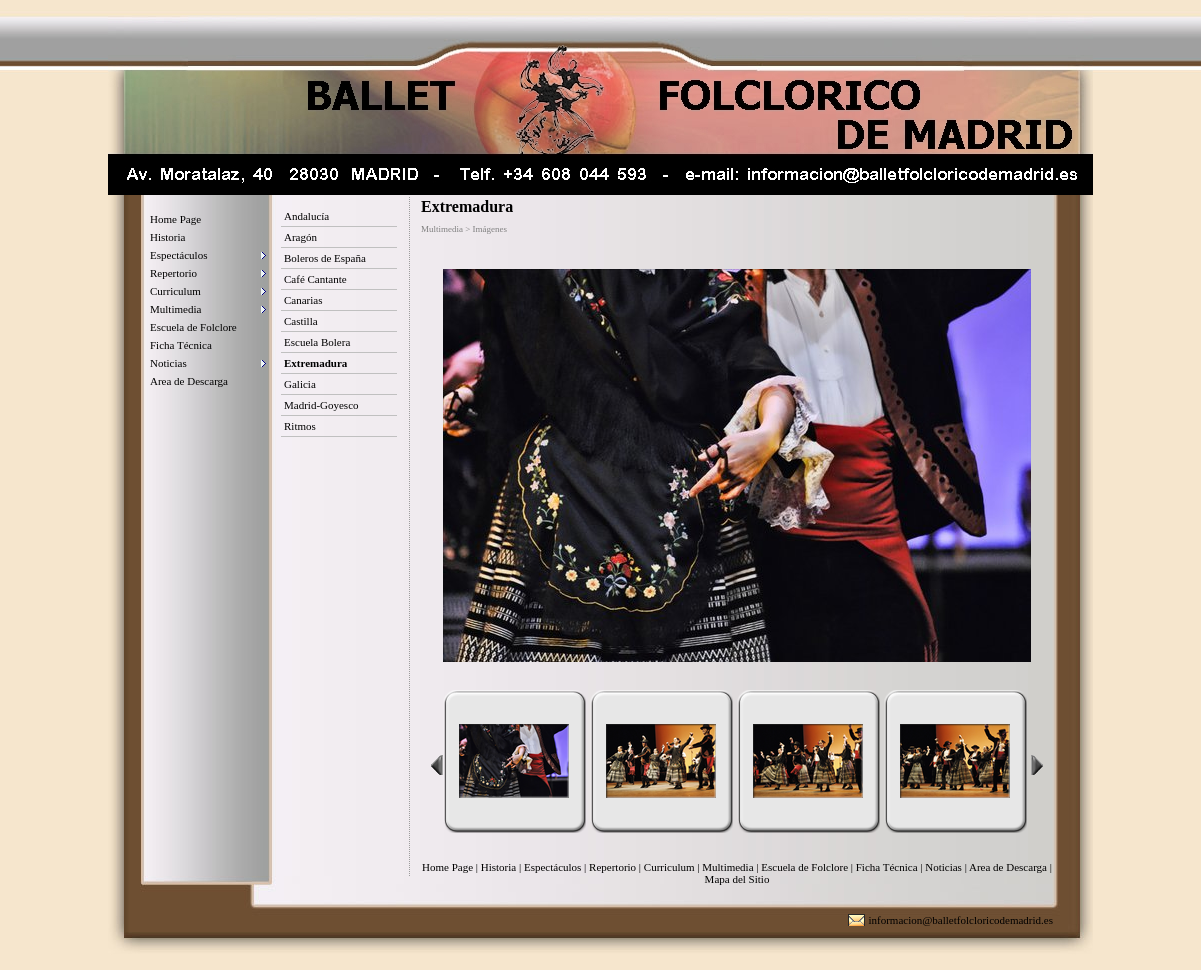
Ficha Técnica (181, 345)
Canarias (303, 300)
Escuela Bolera (317, 342)
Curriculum (175, 291)
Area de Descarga (189, 381)
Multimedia (175, 309)
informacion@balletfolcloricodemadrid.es (960, 920)
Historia (167, 237)
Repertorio (173, 273)
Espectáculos (178, 255)
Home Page (175, 219)
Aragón (300, 237)
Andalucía (306, 216)
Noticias (168, 363)
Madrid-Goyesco (321, 405)
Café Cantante (315, 279)
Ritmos (300, 426)
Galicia (300, 384)
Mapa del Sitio (737, 879)
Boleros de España (325, 258)
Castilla (301, 321)
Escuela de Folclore (193, 327)
